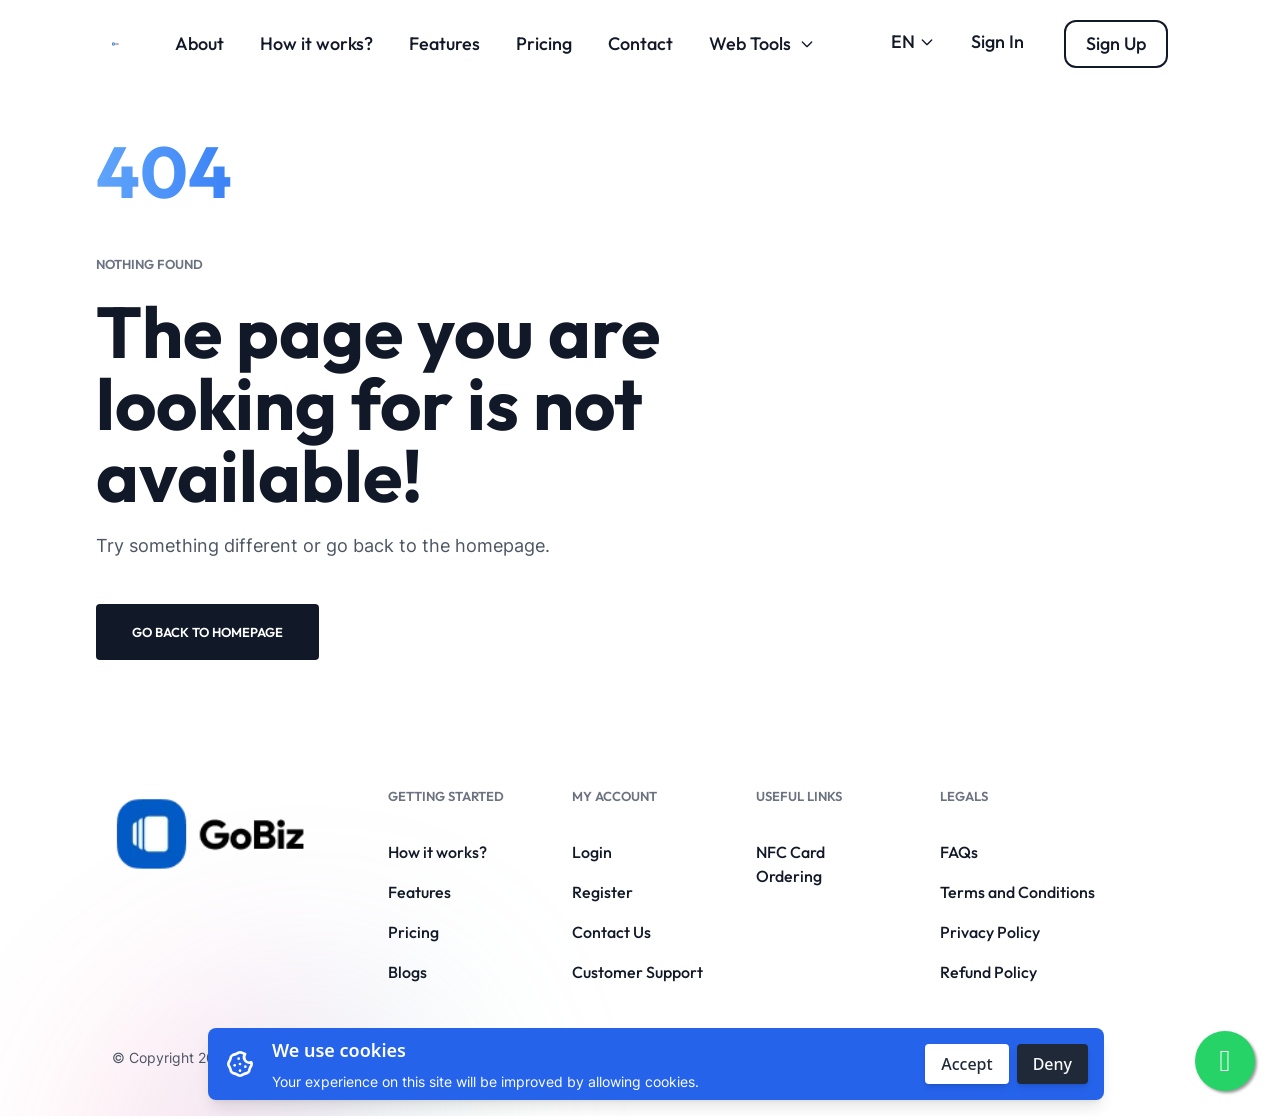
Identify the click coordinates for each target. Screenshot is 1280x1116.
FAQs (959, 852)
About (199, 43)
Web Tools (762, 43)
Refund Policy (988, 972)
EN (913, 41)
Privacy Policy (990, 932)
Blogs (407, 972)
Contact (640, 43)
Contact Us (611, 932)
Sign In (997, 41)
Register (602, 892)
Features (444, 43)
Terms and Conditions (1017, 892)
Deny (1052, 1064)
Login (592, 852)
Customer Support (637, 972)
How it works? (316, 43)
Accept (966, 1064)
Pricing (544, 43)
